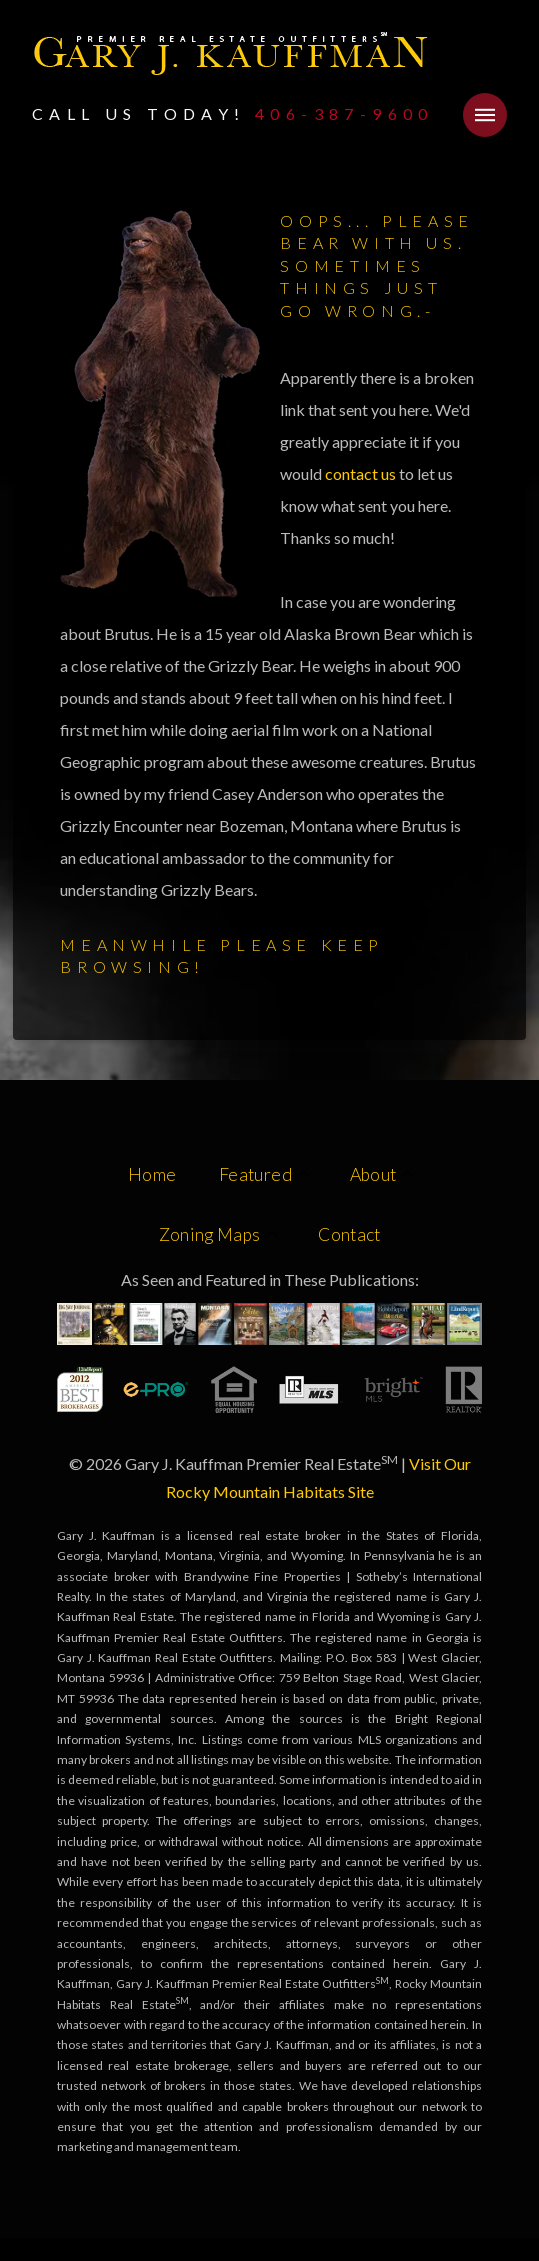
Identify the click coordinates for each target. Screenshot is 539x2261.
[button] (485, 115)
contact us (362, 473)
